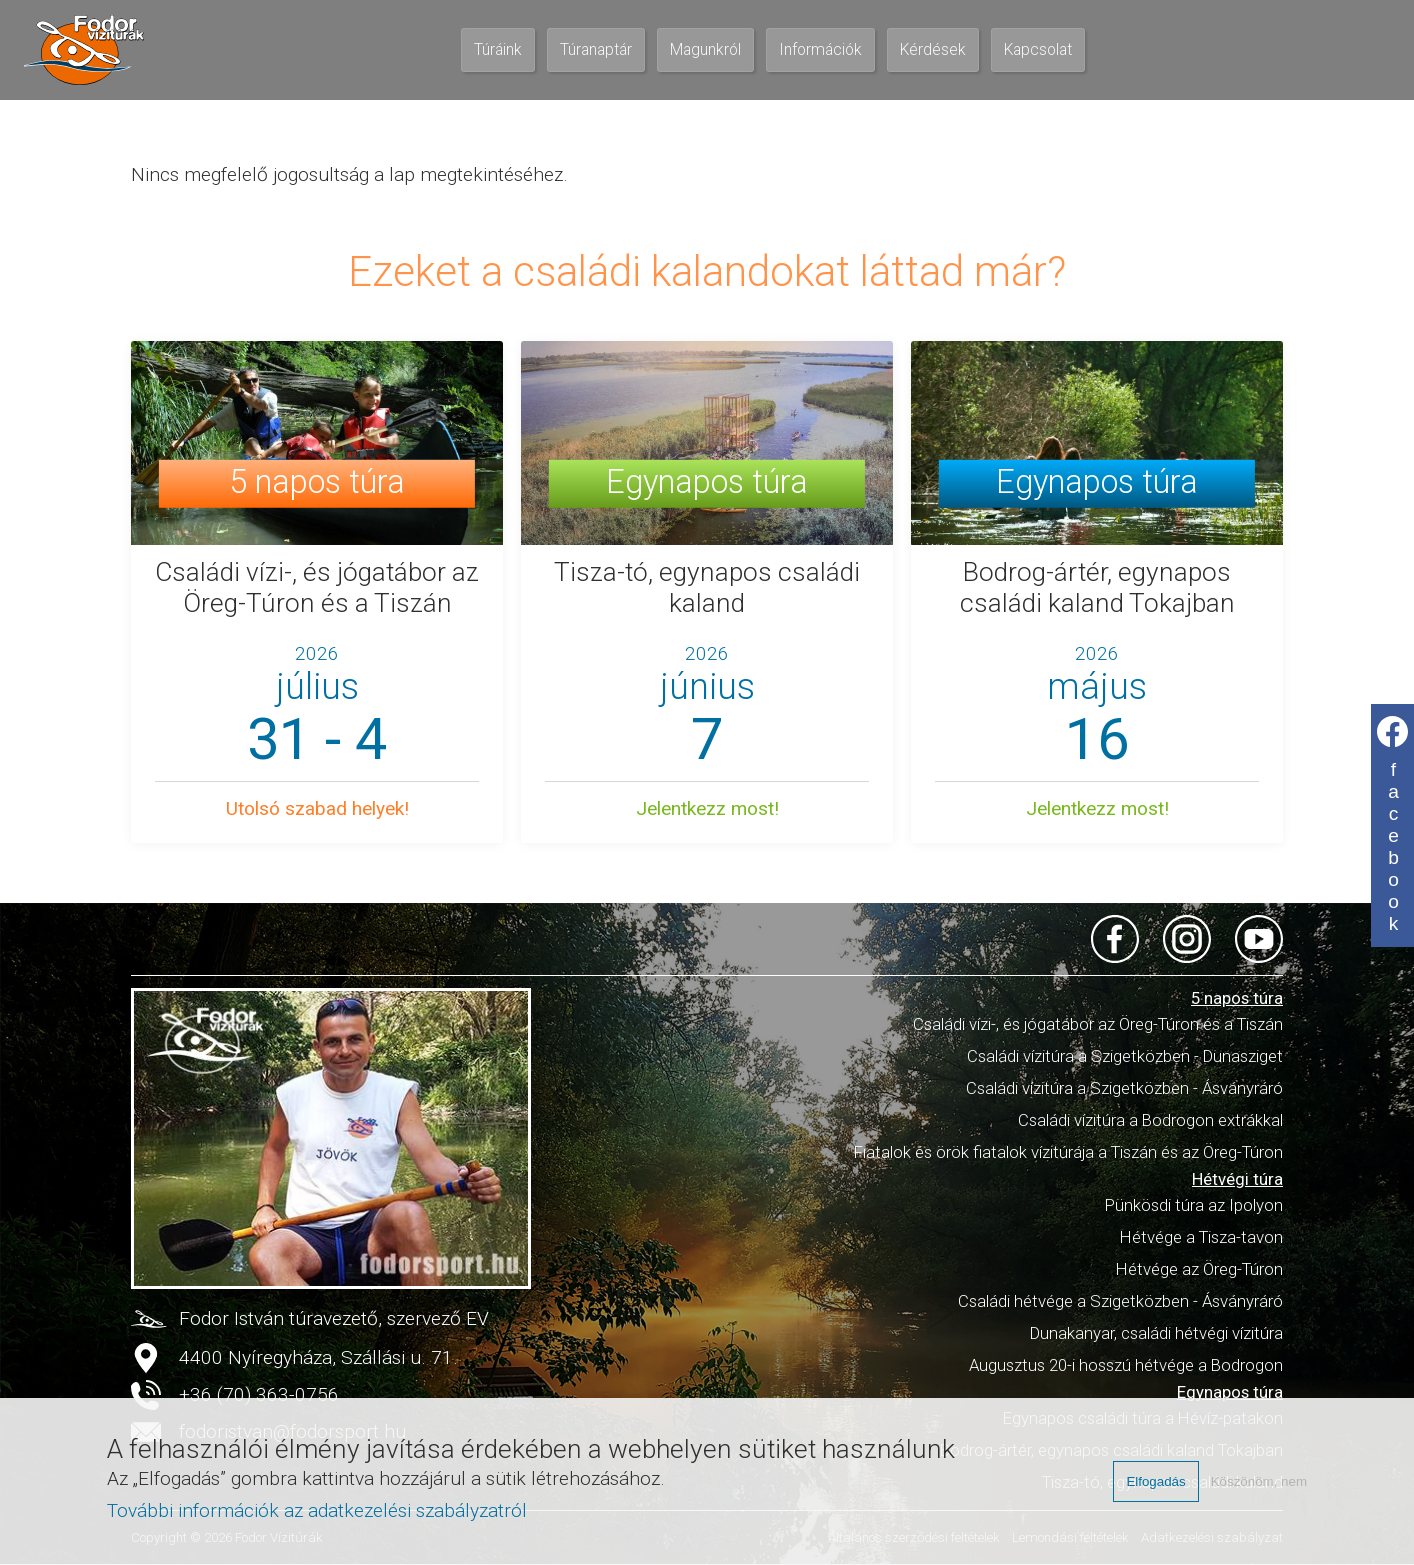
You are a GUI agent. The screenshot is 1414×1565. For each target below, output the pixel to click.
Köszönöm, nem (1259, 1481)
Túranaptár (596, 50)
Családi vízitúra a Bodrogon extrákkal (1150, 1120)
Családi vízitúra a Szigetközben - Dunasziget (1125, 1056)
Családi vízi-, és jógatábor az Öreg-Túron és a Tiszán (1098, 1024)
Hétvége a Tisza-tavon (1201, 1237)
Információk (820, 50)
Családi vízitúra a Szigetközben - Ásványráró (1124, 1088)
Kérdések (933, 50)
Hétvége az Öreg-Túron (1199, 1269)
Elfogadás (1155, 1481)
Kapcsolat (1038, 50)
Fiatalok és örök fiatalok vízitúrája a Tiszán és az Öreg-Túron (1068, 1152)
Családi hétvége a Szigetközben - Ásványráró (1120, 1301)
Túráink (498, 50)
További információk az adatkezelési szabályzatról (317, 1510)
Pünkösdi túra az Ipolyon (1194, 1205)
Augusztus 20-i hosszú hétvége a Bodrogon (1126, 1365)
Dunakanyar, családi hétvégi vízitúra (1156, 1333)
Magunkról (705, 50)
